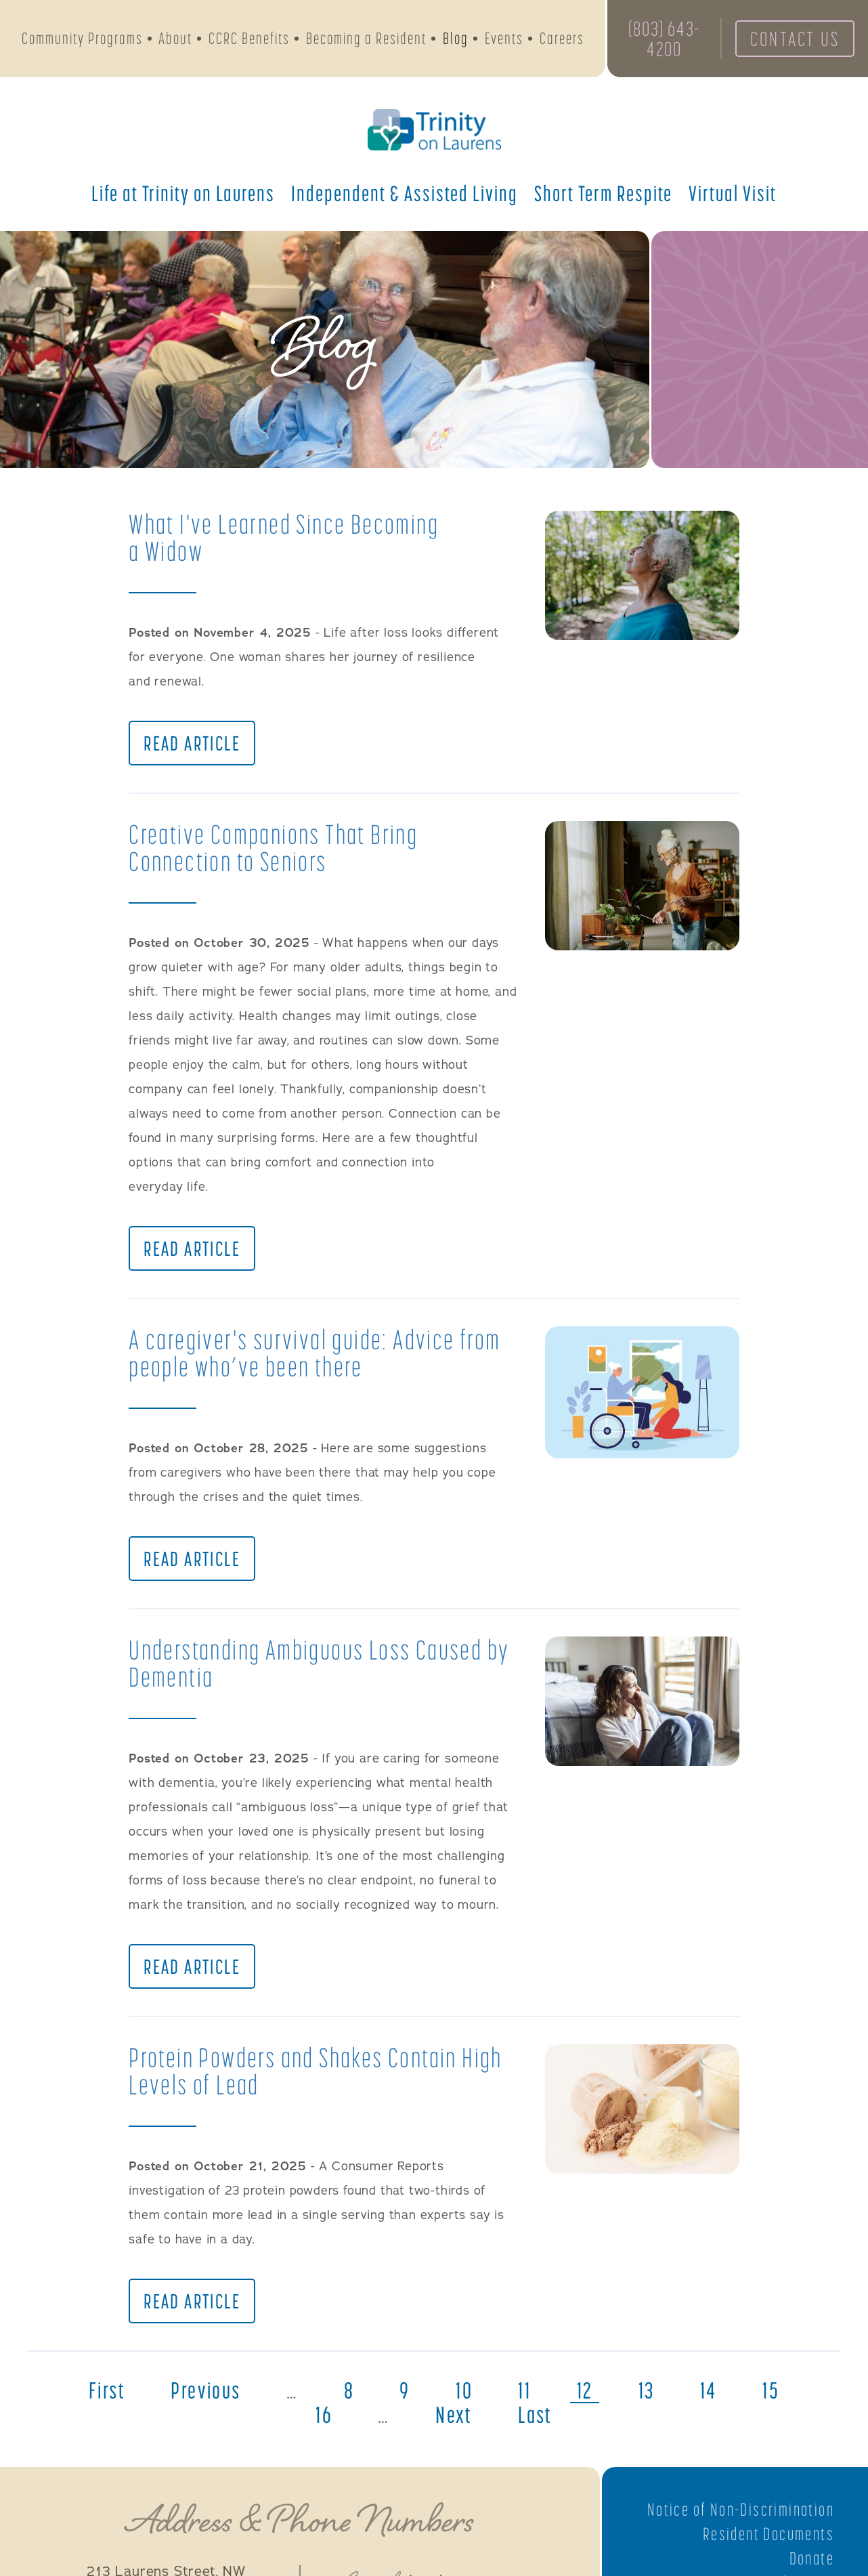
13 (646, 2390)
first (107, 2390)
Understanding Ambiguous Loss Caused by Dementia (319, 1663)
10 (464, 2390)
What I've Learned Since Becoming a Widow (284, 537)
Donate (811, 2558)
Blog (456, 38)
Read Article (192, 743)
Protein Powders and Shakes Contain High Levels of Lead (315, 2071)
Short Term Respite (603, 193)
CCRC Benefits (249, 38)
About (175, 38)
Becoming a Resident (366, 38)
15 (770, 2390)
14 (708, 2390)
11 (524, 2390)
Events (504, 38)
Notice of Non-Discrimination (740, 2509)
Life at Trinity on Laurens (183, 193)
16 (324, 2414)
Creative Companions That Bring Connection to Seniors (273, 848)
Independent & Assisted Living (404, 193)
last (535, 2414)
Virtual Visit (733, 193)
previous (205, 2390)
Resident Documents (768, 2534)
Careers (562, 38)
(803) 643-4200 (664, 38)
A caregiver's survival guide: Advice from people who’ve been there (314, 1353)
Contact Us (795, 38)
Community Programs (82, 38)
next (454, 2414)
